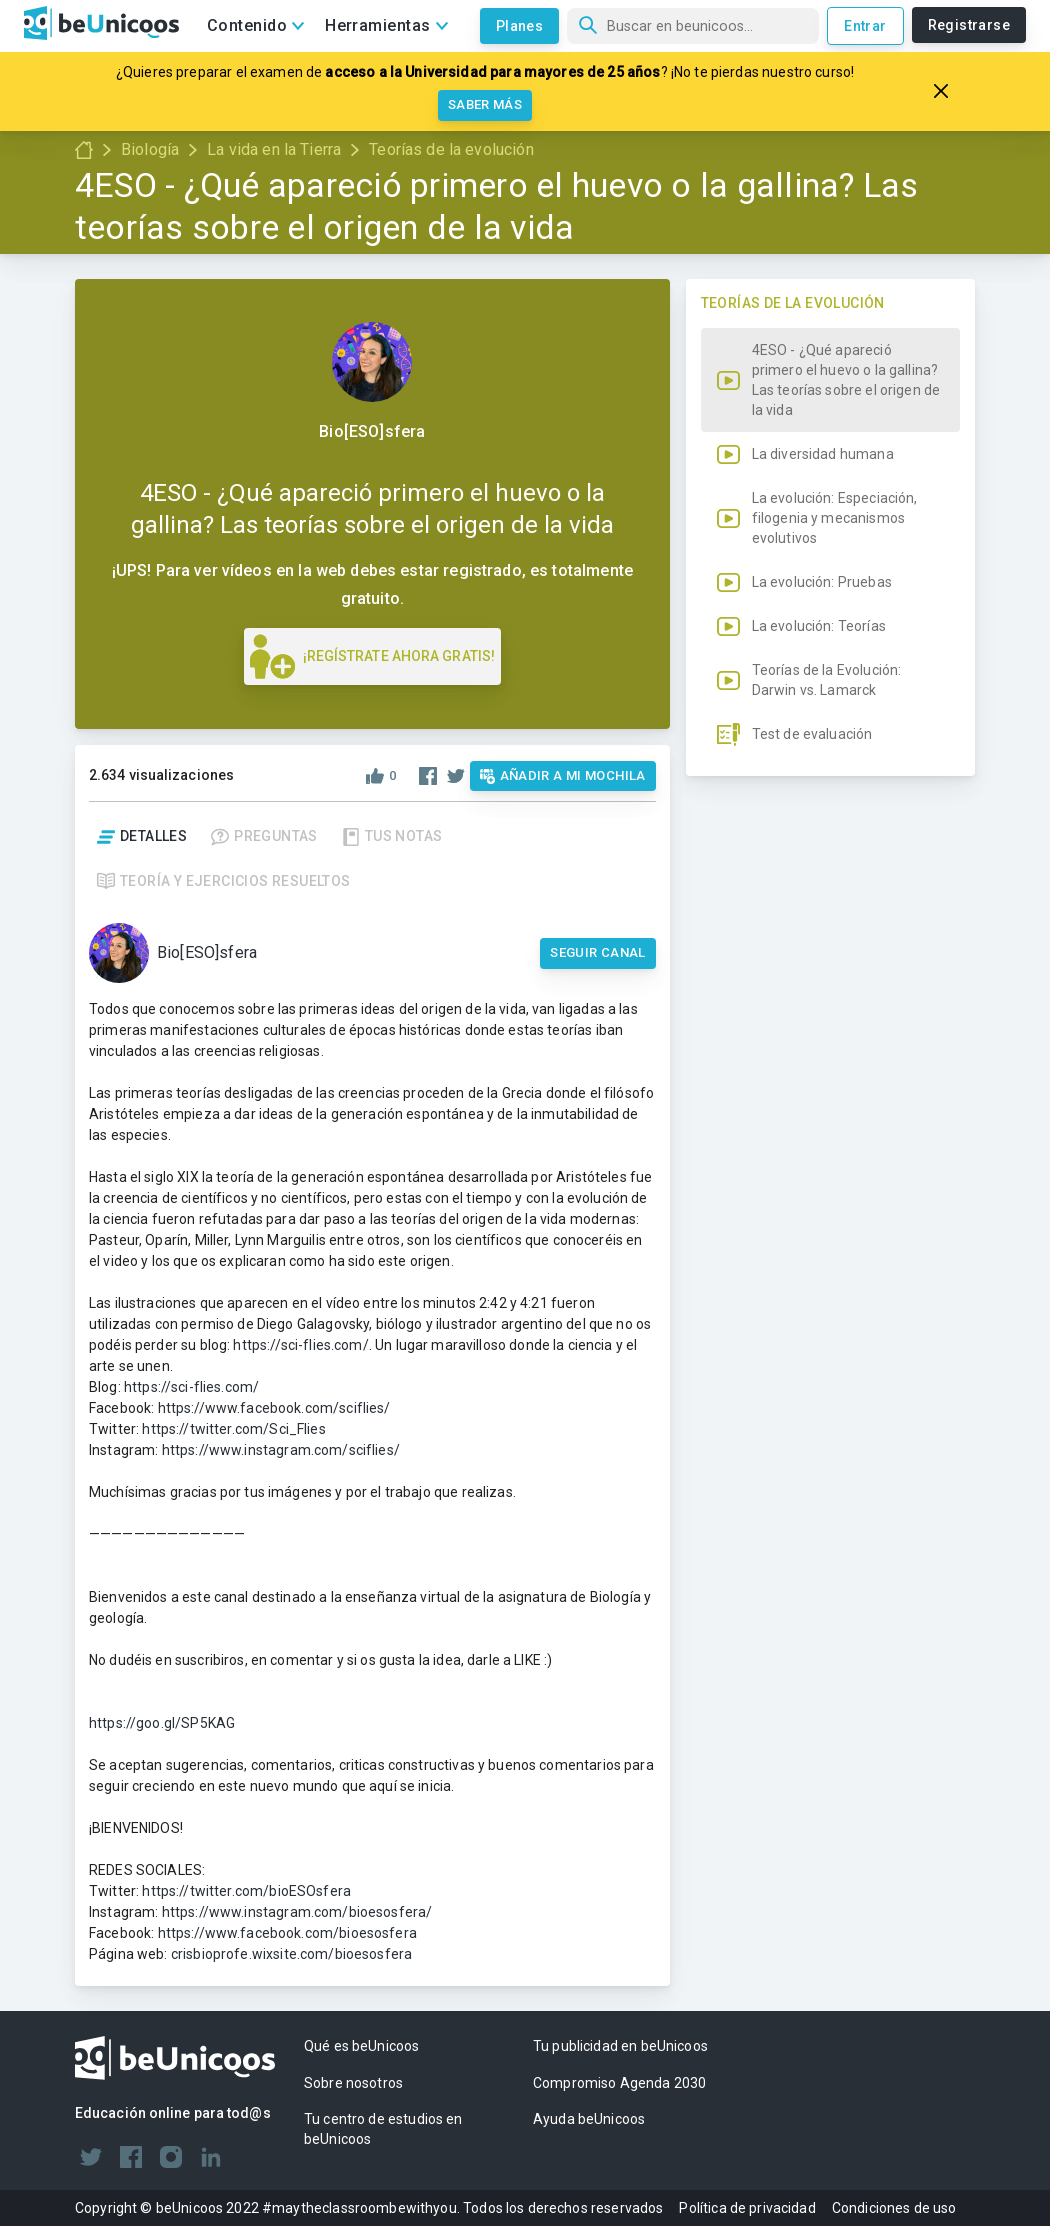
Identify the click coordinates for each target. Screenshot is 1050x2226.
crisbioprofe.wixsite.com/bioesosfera (291, 1954)
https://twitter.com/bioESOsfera (246, 1891)
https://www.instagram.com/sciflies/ (281, 1450)
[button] (830, 644)
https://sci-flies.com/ (300, 1345)
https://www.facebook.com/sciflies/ (274, 1408)
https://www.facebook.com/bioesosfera (287, 1933)
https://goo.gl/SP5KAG (162, 1723)
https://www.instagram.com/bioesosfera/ (297, 1912)
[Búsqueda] (693, 26)
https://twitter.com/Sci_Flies (233, 1429)
